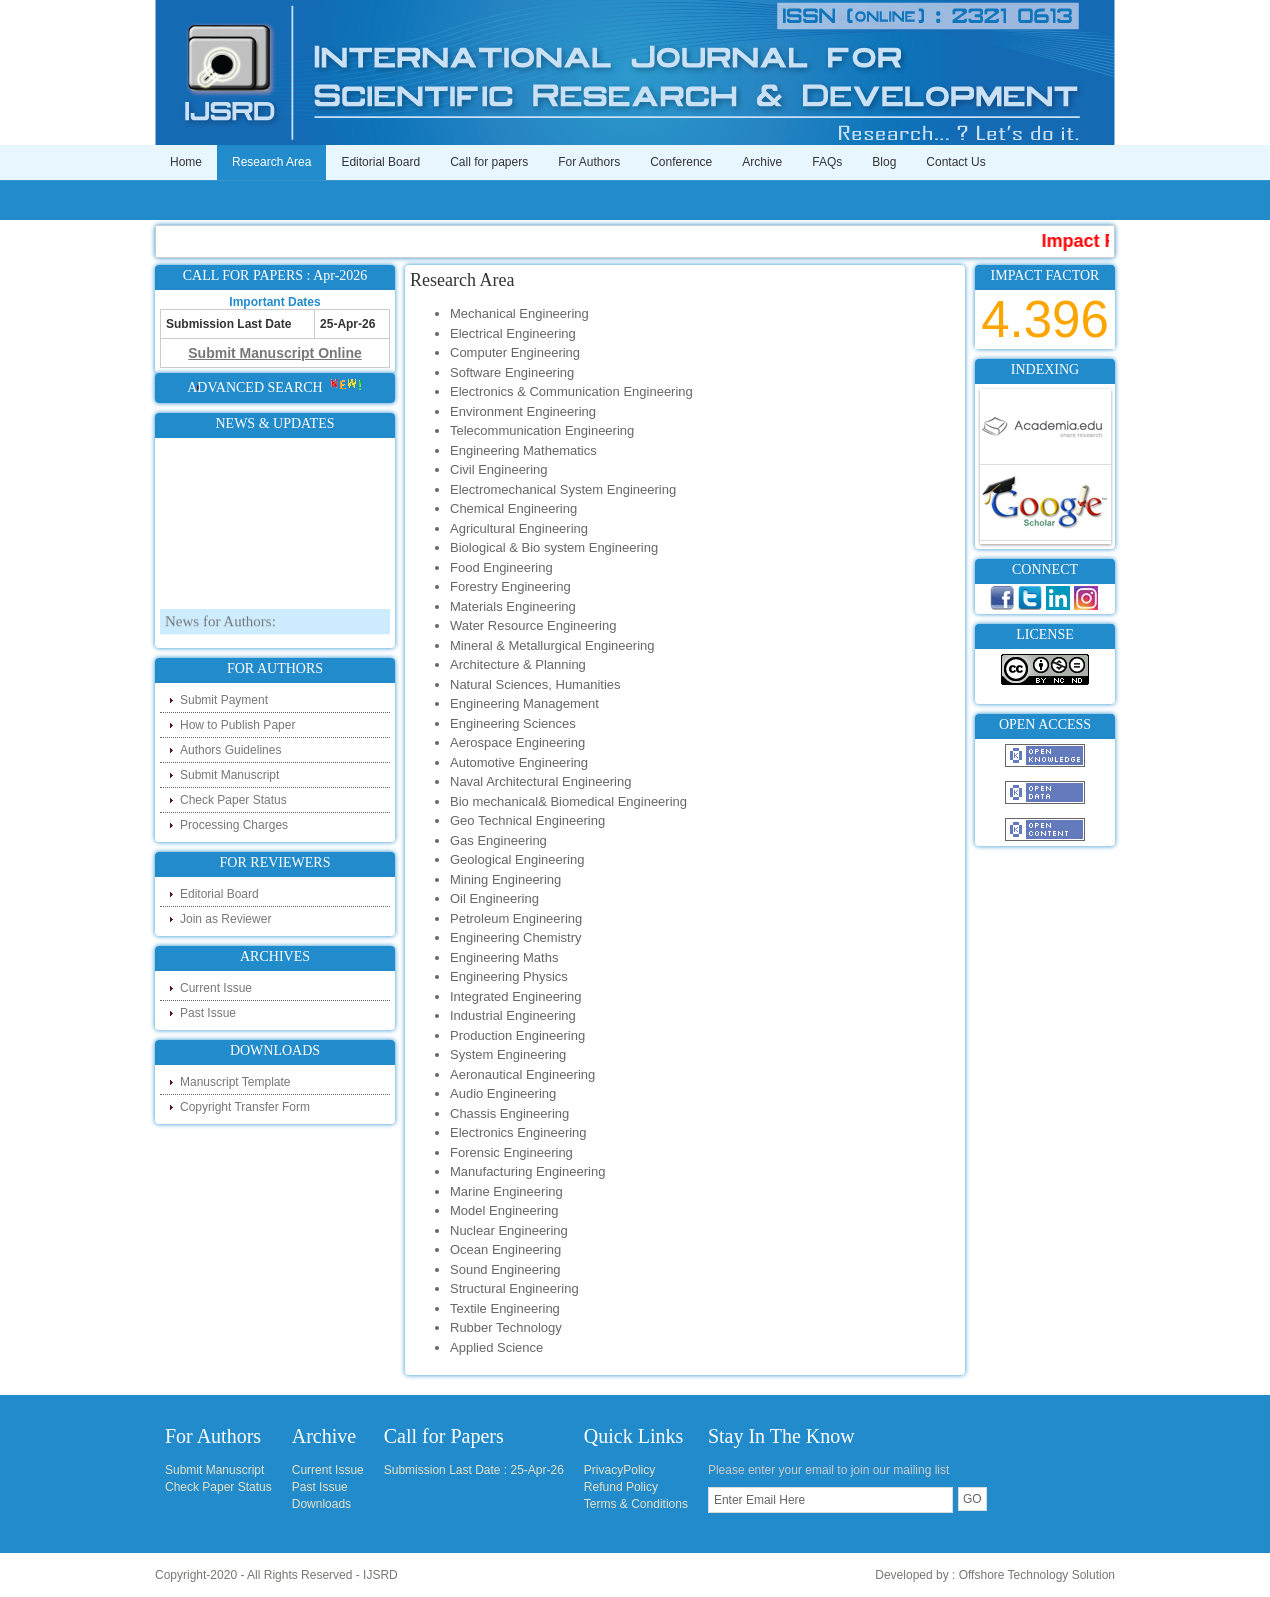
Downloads (321, 1504)
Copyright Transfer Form (245, 1107)
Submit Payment (224, 700)
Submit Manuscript (229, 775)
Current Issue (216, 988)
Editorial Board (380, 162)
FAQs (827, 162)
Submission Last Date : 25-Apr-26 (474, 1470)
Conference (681, 162)
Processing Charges (234, 825)
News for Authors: (220, 627)
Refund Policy (621, 1487)
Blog (884, 162)
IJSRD (380, 1575)
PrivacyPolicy (619, 1470)
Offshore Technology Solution (1037, 1575)
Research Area (271, 162)
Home (186, 162)
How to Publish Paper (237, 725)
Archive (762, 162)
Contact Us (955, 162)
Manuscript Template (235, 1082)
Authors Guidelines (230, 750)
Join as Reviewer (225, 919)
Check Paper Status (233, 800)
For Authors (589, 162)
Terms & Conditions (636, 1504)
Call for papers (489, 162)
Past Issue (208, 1013)
